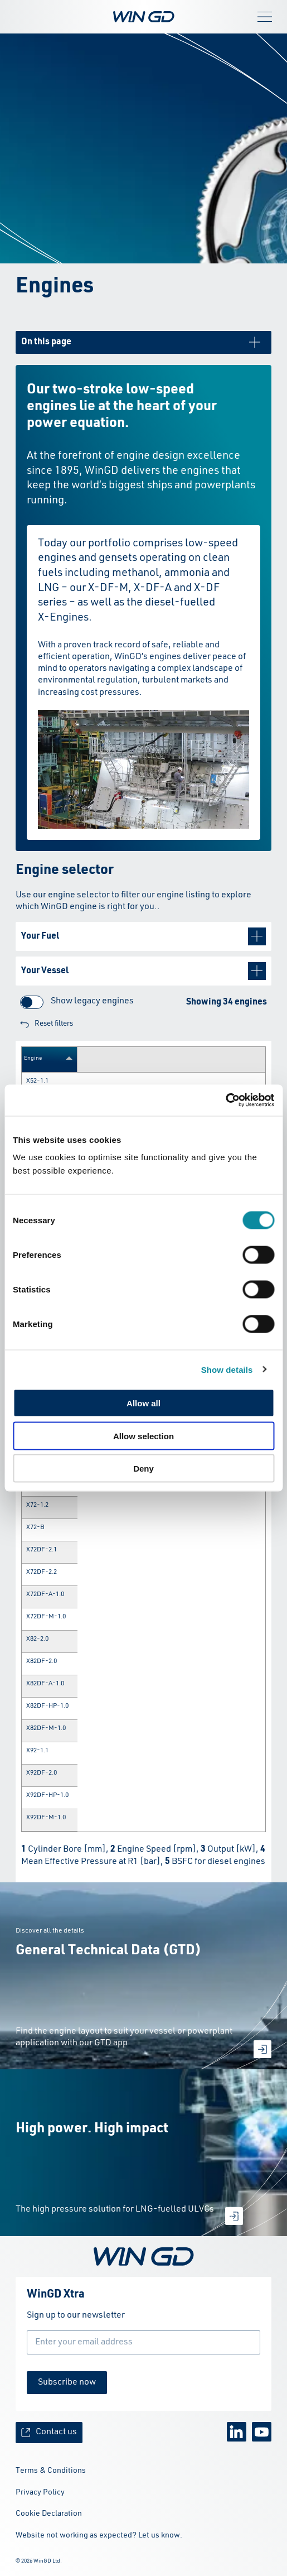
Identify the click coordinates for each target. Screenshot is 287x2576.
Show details (227, 1369)
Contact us (49, 2432)
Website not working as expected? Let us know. (99, 2535)
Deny (143, 1468)
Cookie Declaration (49, 2513)
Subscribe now (67, 2382)
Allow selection (143, 1435)
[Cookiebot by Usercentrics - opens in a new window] (225, 1100)
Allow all (143, 1403)
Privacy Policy (40, 2492)
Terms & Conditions (51, 2470)
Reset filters (46, 1024)
